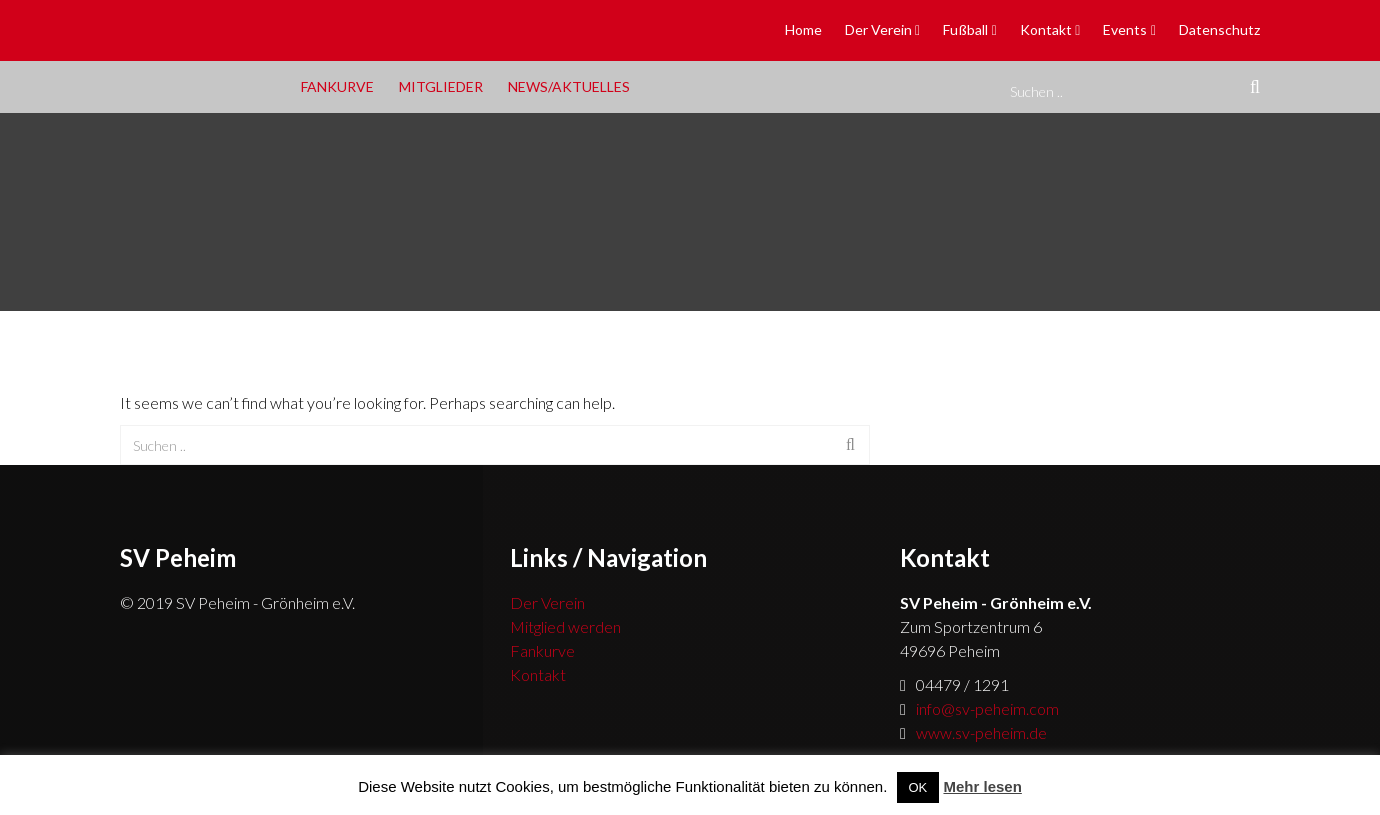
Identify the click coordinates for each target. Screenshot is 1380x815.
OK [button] (918, 787)
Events (1125, 29)
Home (803, 29)
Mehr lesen (982, 786)
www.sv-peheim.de (981, 732)
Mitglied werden (565, 626)
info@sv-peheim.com (987, 708)
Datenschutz (1219, 29)
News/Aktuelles (569, 86)
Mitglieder (441, 86)
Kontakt (1046, 29)
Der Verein (878, 29)
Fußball (965, 29)
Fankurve (337, 86)
